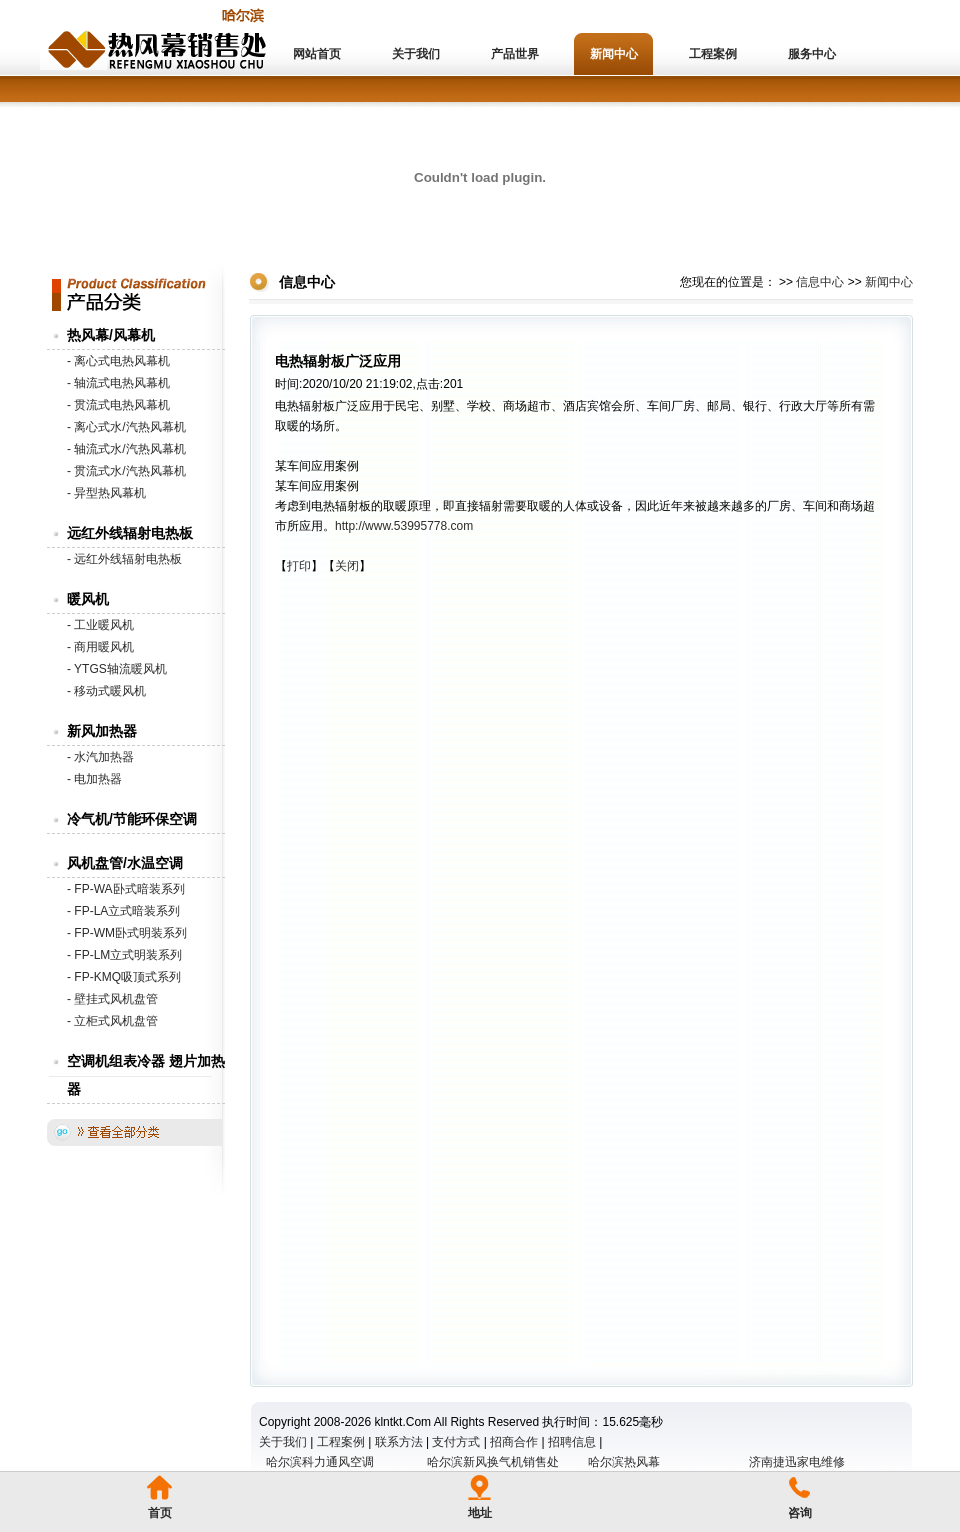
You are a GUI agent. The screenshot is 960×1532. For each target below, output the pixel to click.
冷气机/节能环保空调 (132, 819)
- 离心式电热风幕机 (118, 361)
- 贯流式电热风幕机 (118, 405)
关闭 (347, 566)
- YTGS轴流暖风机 (117, 669)
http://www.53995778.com (404, 526)
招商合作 (514, 1442)
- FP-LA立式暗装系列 (123, 911)
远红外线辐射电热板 (130, 533)
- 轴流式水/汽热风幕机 (126, 449)
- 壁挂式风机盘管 (112, 999)
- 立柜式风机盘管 (112, 1021)
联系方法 (399, 1442)
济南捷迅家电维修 (797, 1462)
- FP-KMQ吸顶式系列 (124, 977)
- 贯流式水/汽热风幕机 (126, 471)
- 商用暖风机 (100, 647)
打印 (299, 566)
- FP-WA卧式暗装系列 (126, 889)
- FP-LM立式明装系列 (124, 955)
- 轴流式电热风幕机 (118, 383)
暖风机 (88, 599)
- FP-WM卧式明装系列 (127, 933)
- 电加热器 (94, 779)
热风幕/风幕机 (111, 335)
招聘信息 (572, 1442)
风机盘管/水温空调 (125, 863)
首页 (160, 1513)
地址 (480, 1513)
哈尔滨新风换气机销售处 (493, 1462)
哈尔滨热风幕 (624, 1462)
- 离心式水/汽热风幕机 (126, 427)
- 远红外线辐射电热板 (124, 559)
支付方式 (456, 1442)
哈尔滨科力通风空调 (320, 1462)
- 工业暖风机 (100, 625)
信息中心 (820, 282)
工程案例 (713, 54)
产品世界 (515, 54)
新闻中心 (614, 54)
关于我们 (416, 54)
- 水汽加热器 (100, 757)
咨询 (800, 1513)
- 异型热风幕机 (106, 493)
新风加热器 (102, 731)
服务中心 (812, 54)
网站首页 (317, 54)
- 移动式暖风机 (106, 691)
